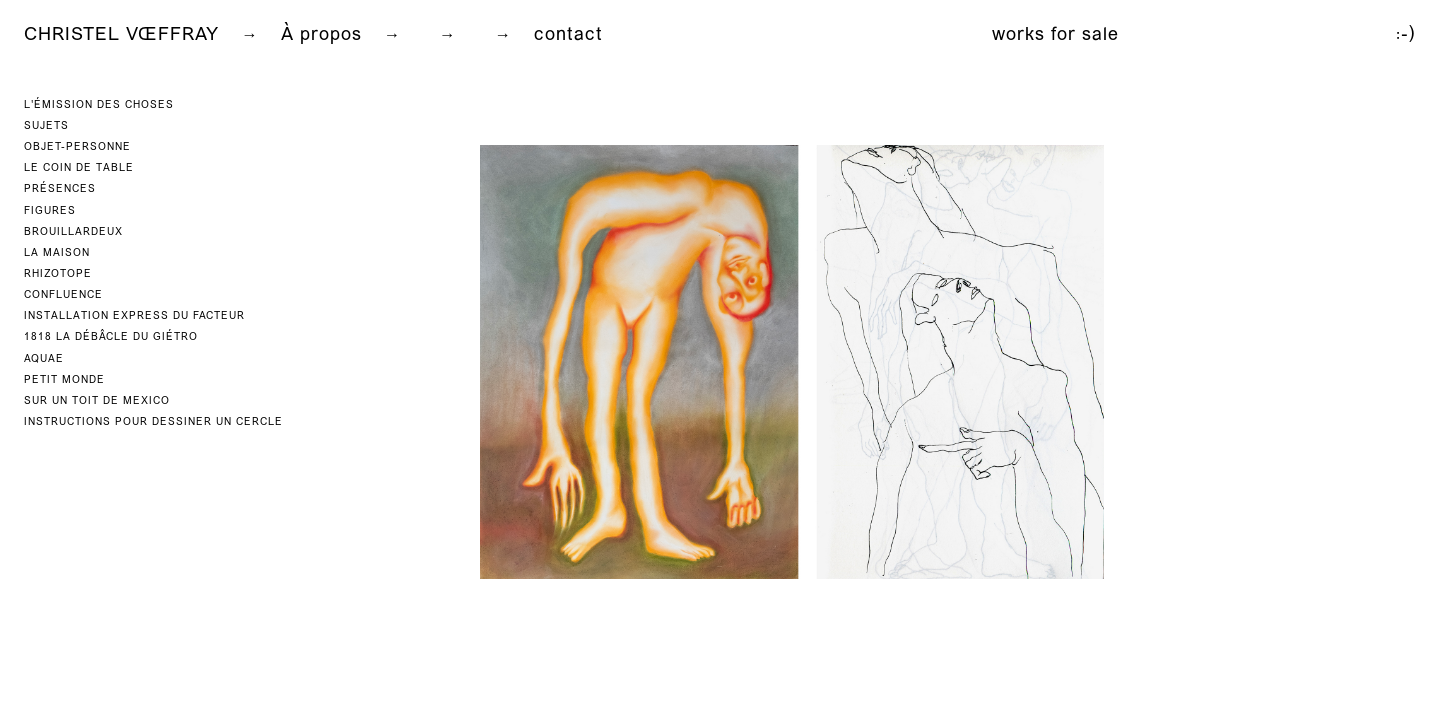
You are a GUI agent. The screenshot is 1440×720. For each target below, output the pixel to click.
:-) (1406, 35)
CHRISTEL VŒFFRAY (121, 35)
